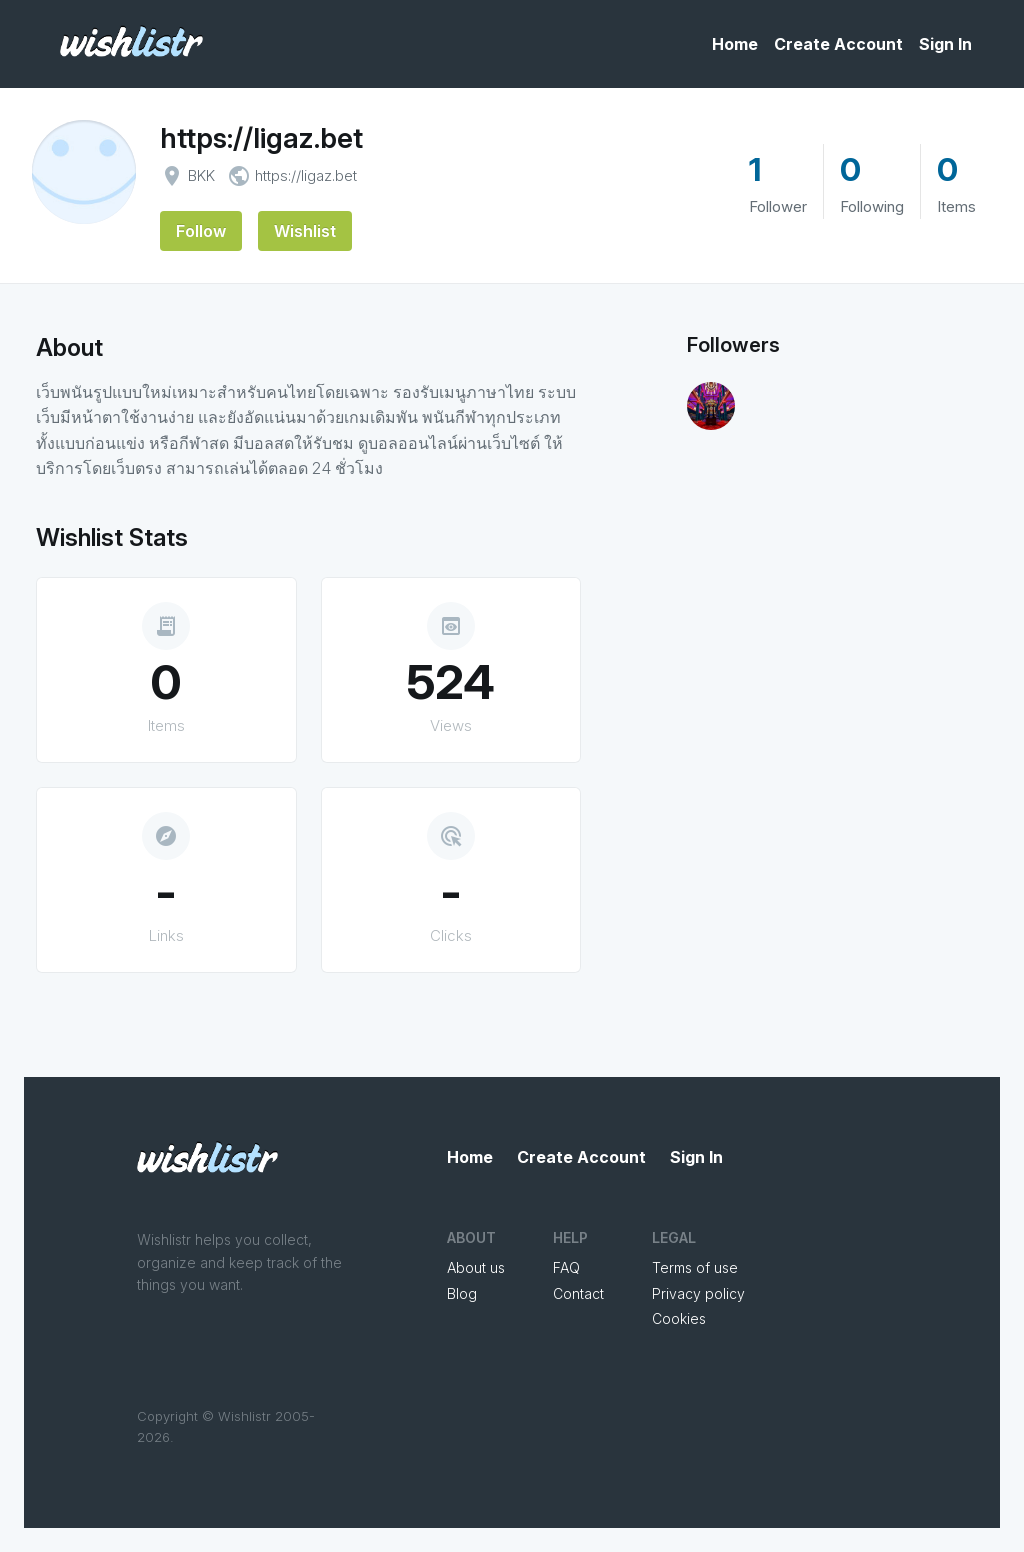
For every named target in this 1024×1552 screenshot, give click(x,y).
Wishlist (305, 231)
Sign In (945, 44)
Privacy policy (698, 1293)
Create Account (838, 44)
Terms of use (695, 1267)
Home (735, 44)
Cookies (679, 1318)
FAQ (566, 1267)
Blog (462, 1293)
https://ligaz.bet (261, 138)
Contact (578, 1293)
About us (476, 1267)
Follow (201, 231)
